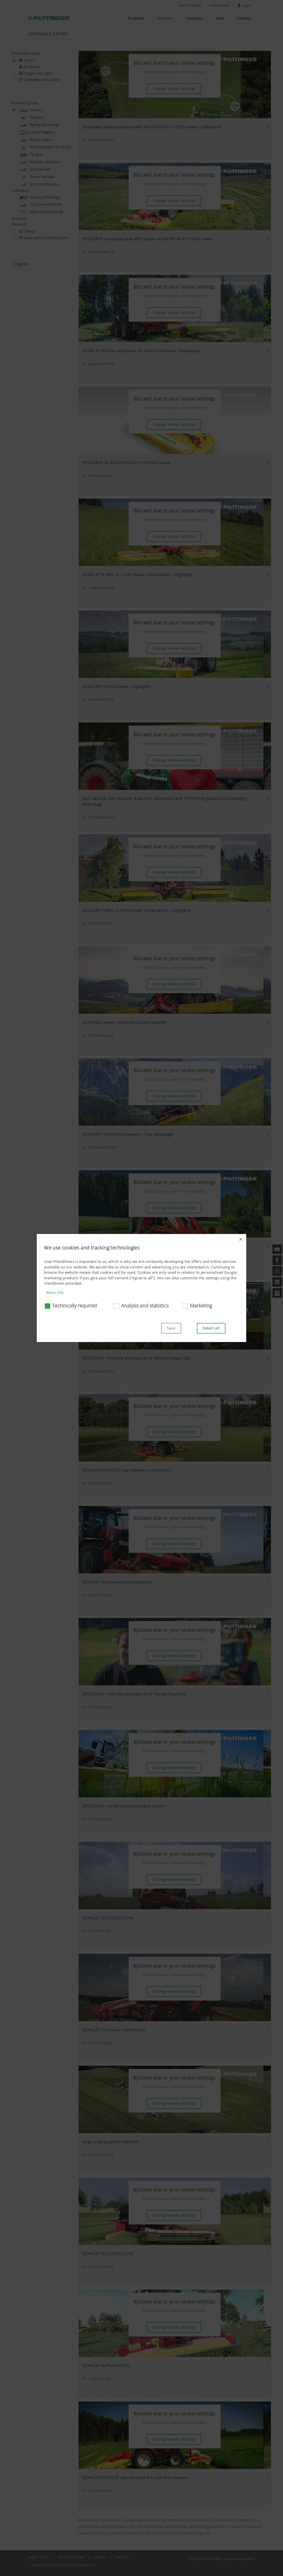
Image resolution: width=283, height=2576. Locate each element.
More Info (55, 1292)
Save (171, 1328)
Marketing (201, 1305)
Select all (211, 1328)
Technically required (74, 1305)
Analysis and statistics (145, 1305)
